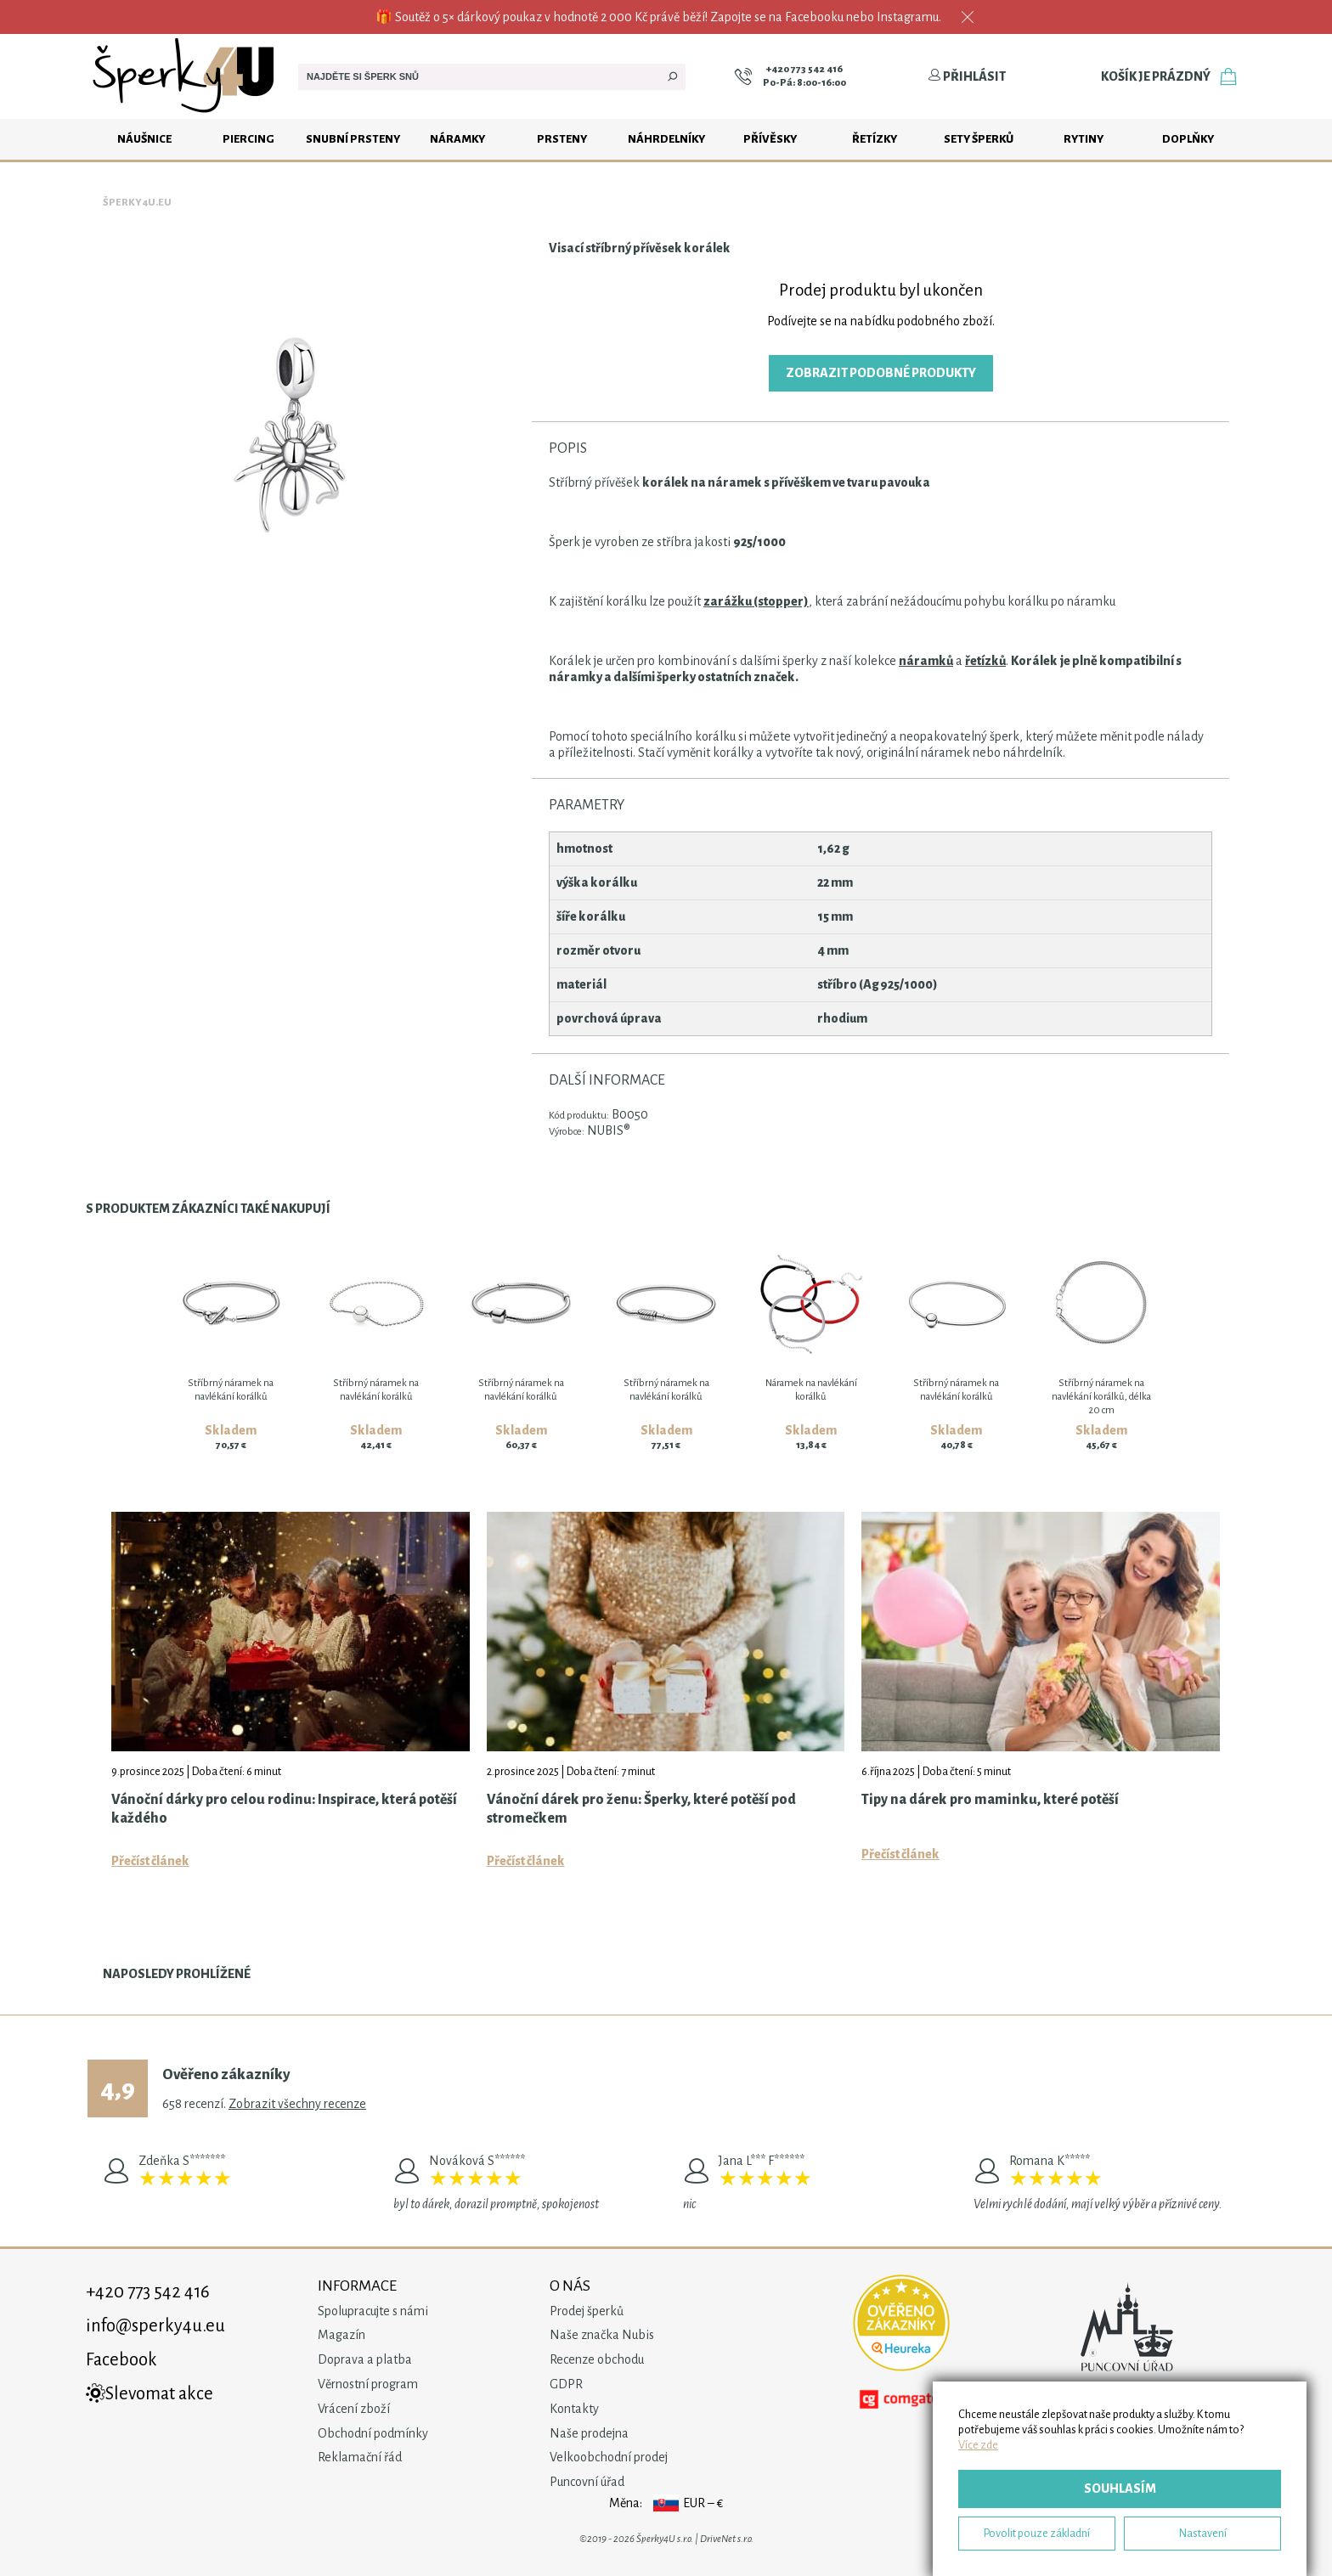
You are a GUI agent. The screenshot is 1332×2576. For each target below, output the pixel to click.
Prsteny (562, 138)
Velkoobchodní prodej (609, 2457)
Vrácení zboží (354, 2408)
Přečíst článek (150, 1861)
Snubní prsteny (353, 138)
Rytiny (1083, 138)
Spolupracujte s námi (373, 2311)
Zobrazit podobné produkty (881, 373)
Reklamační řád (360, 2457)
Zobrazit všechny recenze (297, 2104)
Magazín (341, 2335)
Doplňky (1188, 138)
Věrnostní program (368, 2384)
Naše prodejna (589, 2433)
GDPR (566, 2384)
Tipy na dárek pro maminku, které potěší (990, 1799)
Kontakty (574, 2408)
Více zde (978, 2444)
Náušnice (144, 138)
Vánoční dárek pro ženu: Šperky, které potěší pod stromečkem (641, 1809)
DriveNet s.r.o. (726, 2539)
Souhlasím (1120, 2488)
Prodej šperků (587, 2311)
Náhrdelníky (666, 138)
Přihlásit (967, 76)
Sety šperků (978, 138)
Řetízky (874, 138)
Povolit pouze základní (1037, 2533)
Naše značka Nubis (602, 2335)
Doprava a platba (365, 2359)
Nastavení (1203, 2533)
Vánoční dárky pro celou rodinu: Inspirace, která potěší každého (284, 1809)
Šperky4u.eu (137, 202)
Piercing (248, 138)
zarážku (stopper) (756, 601)
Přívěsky (770, 138)
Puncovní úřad (587, 2482)
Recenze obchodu (597, 2359)
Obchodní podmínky (373, 2433)
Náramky (457, 138)
